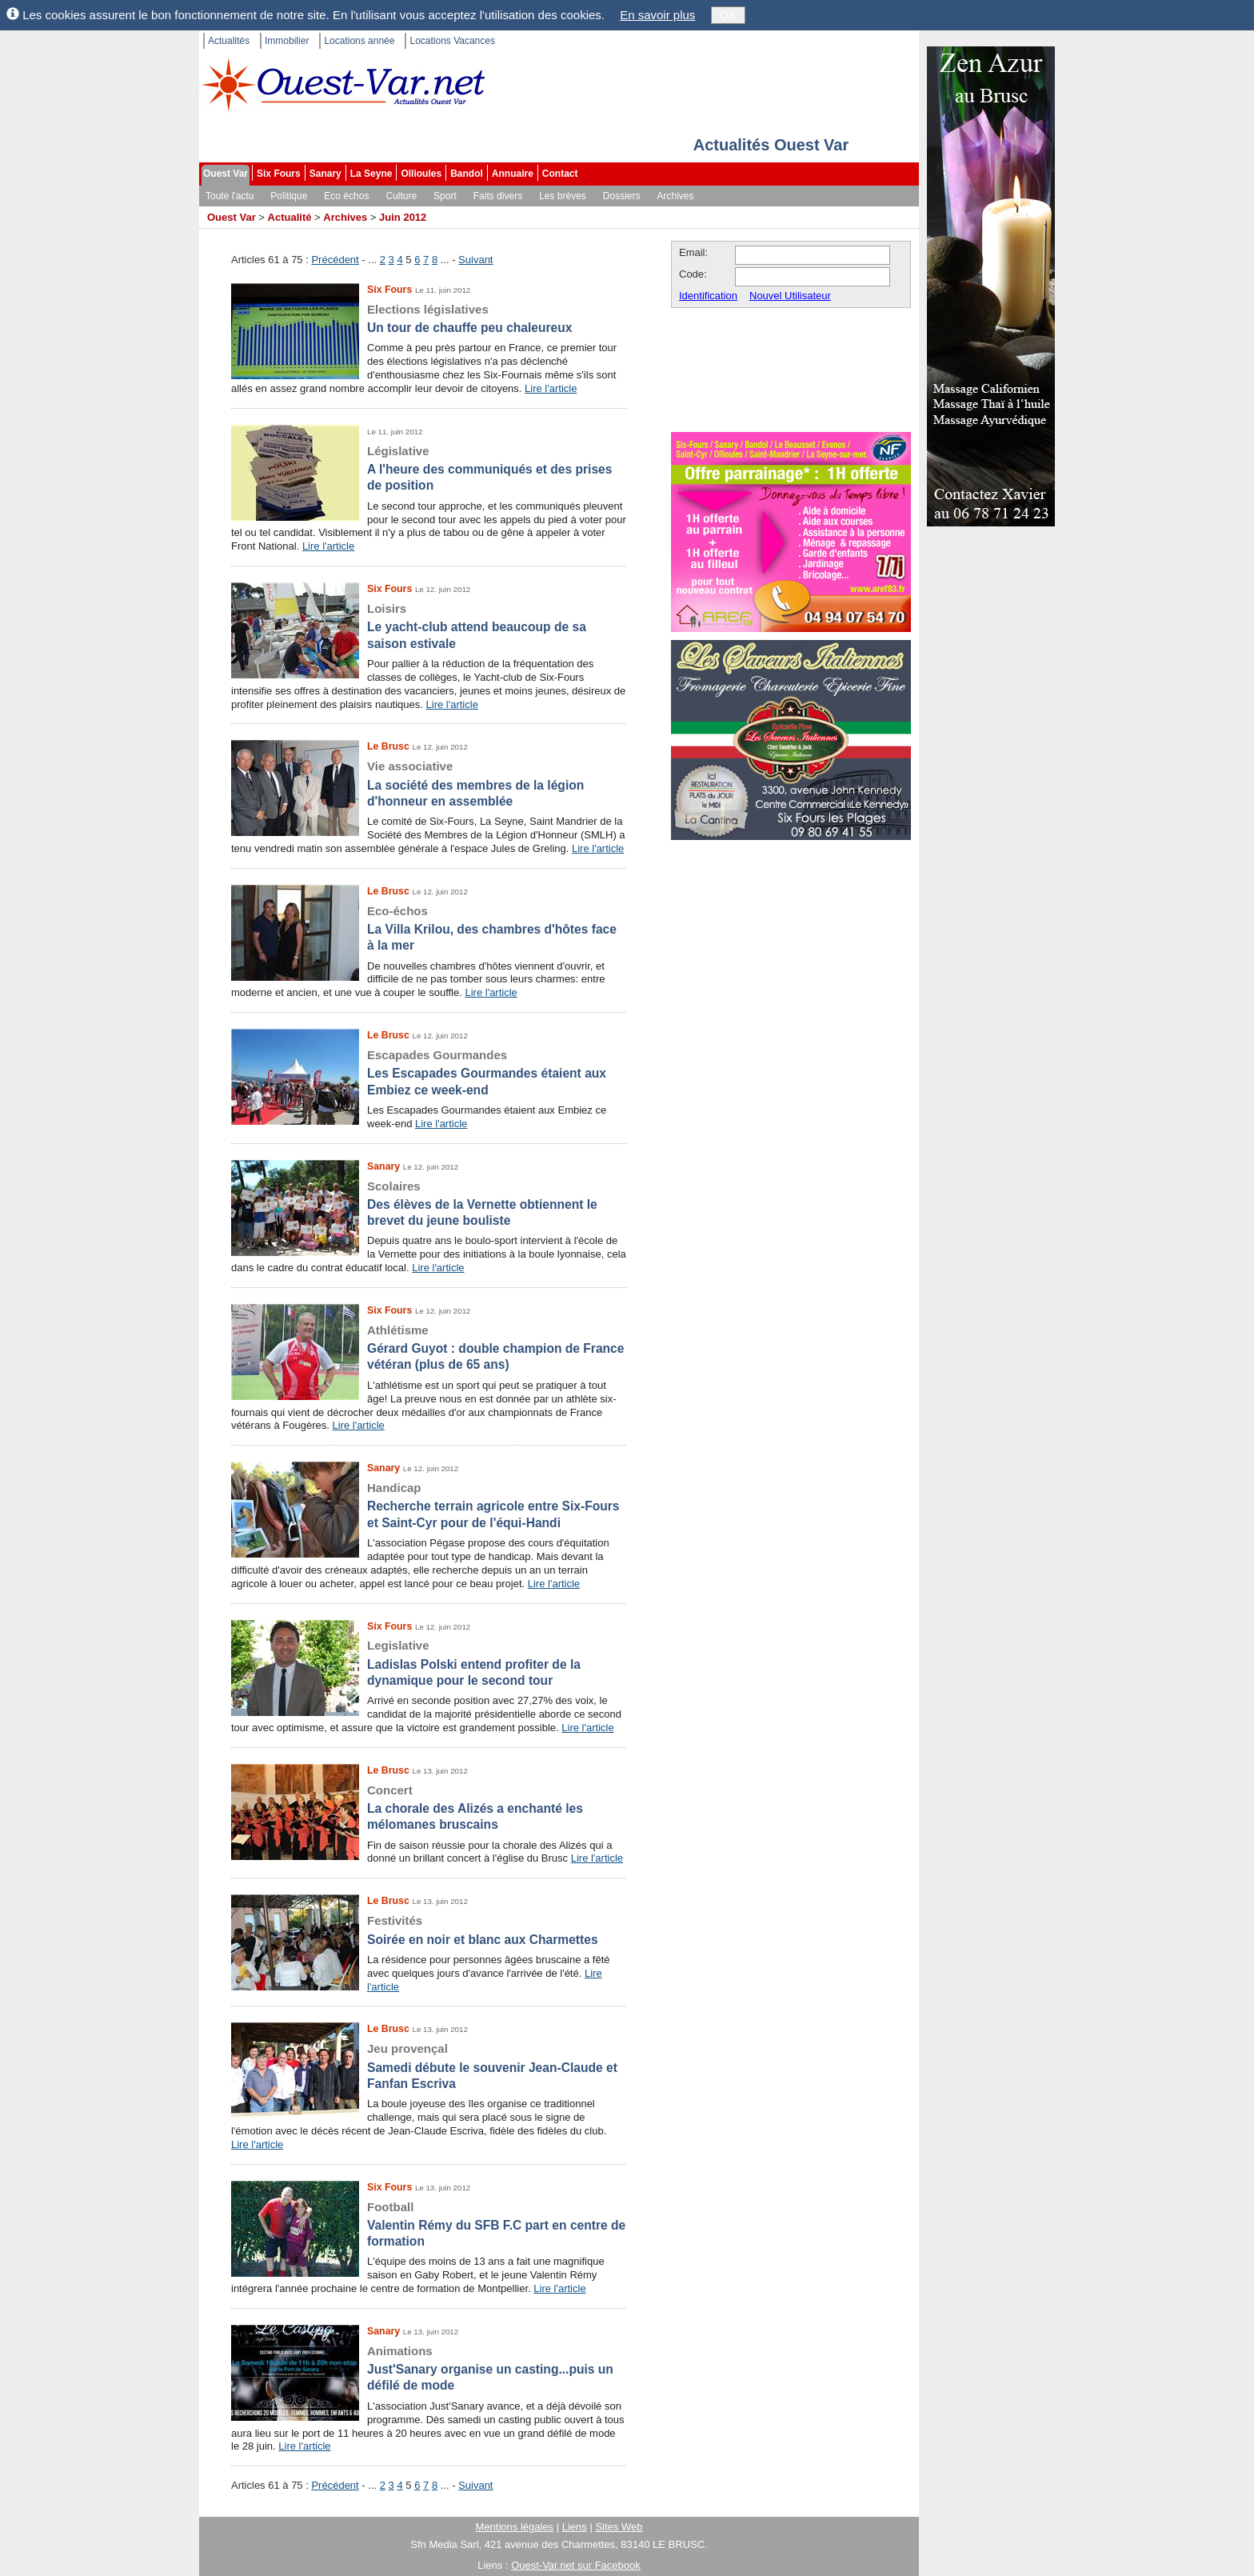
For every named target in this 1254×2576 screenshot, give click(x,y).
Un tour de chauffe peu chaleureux (428, 318)
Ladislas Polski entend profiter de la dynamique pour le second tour (428, 1662)
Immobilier (287, 40)
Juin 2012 (402, 217)
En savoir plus (657, 15)
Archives (675, 196)
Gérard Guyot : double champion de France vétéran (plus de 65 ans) (428, 1347)
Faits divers (497, 196)
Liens (574, 2527)
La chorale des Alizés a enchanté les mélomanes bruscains (428, 1807)
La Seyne (371, 173)
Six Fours (279, 173)
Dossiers (622, 196)
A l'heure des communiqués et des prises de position (428, 468)
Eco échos (346, 196)
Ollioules (421, 173)
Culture (401, 196)
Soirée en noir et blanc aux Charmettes (428, 1929)
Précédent (334, 260)
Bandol (466, 173)
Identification (708, 296)
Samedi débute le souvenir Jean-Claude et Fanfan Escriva (428, 2065)
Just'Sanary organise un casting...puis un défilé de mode (428, 2368)
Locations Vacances (452, 40)
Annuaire (512, 173)
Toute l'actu (230, 196)
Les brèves (562, 196)
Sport (445, 196)
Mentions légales (515, 2527)
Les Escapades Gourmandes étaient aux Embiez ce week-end (428, 1072)
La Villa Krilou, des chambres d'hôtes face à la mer (428, 928)
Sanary (325, 173)
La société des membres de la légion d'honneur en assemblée (428, 783)
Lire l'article (551, 388)
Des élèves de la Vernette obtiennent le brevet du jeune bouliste (428, 1203)
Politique (288, 196)
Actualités (229, 40)
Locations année (359, 40)
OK (728, 15)
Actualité (290, 217)
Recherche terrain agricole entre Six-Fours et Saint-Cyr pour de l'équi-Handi (428, 1505)
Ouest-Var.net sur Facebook (576, 2565)
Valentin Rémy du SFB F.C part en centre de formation (428, 2224)
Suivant (475, 260)
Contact (560, 173)
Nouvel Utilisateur (790, 296)
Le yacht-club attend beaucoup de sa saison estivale (428, 625)
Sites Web (618, 2527)
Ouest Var (225, 173)
